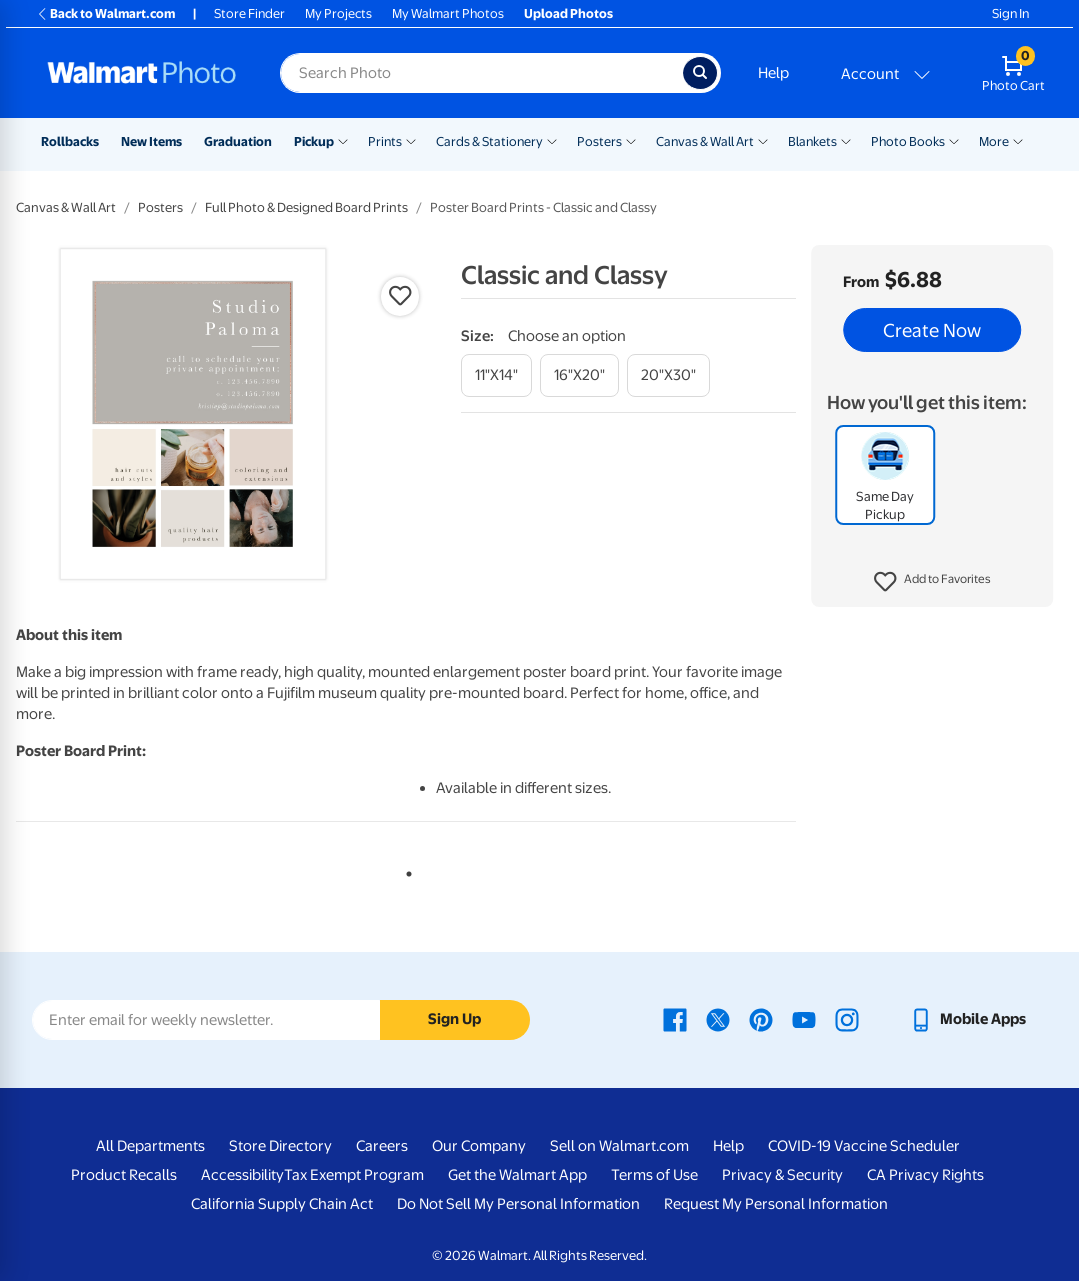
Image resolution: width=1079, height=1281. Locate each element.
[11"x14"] (496, 375)
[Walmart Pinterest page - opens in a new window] (761, 1019)
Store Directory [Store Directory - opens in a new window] (280, 1146)
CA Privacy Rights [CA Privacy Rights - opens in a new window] (925, 1175)
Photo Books (908, 141)
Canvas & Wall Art (705, 141)
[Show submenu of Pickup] (343, 140)
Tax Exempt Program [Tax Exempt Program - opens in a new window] (354, 1175)
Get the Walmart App (517, 1175)
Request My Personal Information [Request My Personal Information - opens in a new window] (776, 1204)
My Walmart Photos (448, 13)
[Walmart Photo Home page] (142, 73)
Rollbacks (70, 141)
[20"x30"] (668, 375)
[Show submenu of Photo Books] (954, 140)
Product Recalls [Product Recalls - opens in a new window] (124, 1175)
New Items (151, 141)
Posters (599, 141)
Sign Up (454, 1019)
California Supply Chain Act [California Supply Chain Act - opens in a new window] (282, 1204)
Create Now (932, 330)
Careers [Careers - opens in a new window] (382, 1146)
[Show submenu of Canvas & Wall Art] (763, 140)
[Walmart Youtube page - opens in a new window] (804, 1019)
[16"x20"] (579, 375)
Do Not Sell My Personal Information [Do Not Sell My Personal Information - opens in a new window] (518, 1204)
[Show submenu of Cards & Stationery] (552, 140)
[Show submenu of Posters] (631, 140)
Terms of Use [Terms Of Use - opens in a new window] (654, 1175)
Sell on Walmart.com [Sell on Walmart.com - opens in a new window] (619, 1146)
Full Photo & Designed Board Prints (306, 207)
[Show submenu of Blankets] (846, 140)
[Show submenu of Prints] (411, 140)
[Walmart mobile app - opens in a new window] (967, 1019)
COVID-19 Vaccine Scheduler (864, 1146)
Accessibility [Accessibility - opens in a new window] (242, 1175)
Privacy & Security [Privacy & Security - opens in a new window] (782, 1175)
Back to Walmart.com (105, 13)
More (994, 141)
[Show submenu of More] (1018, 140)
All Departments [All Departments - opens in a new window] (150, 1146)
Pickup (314, 141)
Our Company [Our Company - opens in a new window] (479, 1146)
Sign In (1010, 13)
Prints (385, 141)
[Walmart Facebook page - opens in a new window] (675, 1019)
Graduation (238, 141)
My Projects (338, 13)
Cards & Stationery (489, 141)
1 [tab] (405, 870)
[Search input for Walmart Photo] (481, 73)
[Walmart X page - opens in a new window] (718, 1019)
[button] (932, 582)
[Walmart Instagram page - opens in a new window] (847, 1019)
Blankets (812, 141)
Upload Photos (568, 13)
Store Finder (249, 13)
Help (773, 73)
